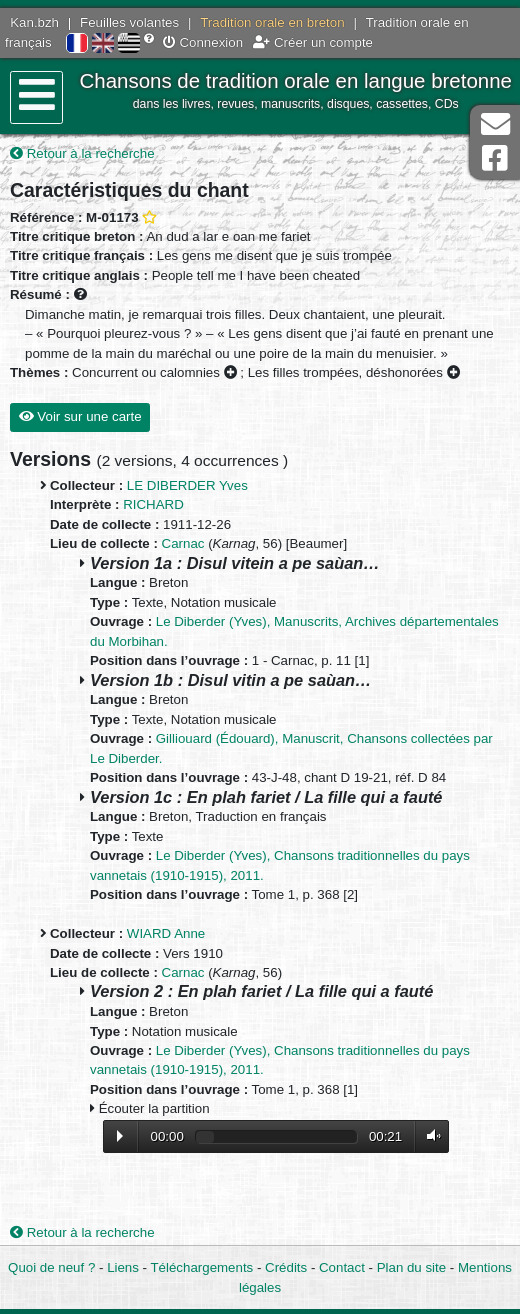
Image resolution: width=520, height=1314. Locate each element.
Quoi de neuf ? (51, 1267)
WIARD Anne (166, 933)
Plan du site (411, 1267)
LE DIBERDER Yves (187, 485)
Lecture (120, 1136)
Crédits (286, 1267)
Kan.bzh (34, 22)
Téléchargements (202, 1267)
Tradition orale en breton (272, 22)
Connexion (203, 42)
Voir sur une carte (80, 416)
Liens (123, 1267)
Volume (429, 1136)
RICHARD (153, 504)
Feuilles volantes (129, 22)
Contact (342, 1267)
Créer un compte (313, 42)
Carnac (183, 543)
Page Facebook (495, 158)
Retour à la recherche (82, 153)
